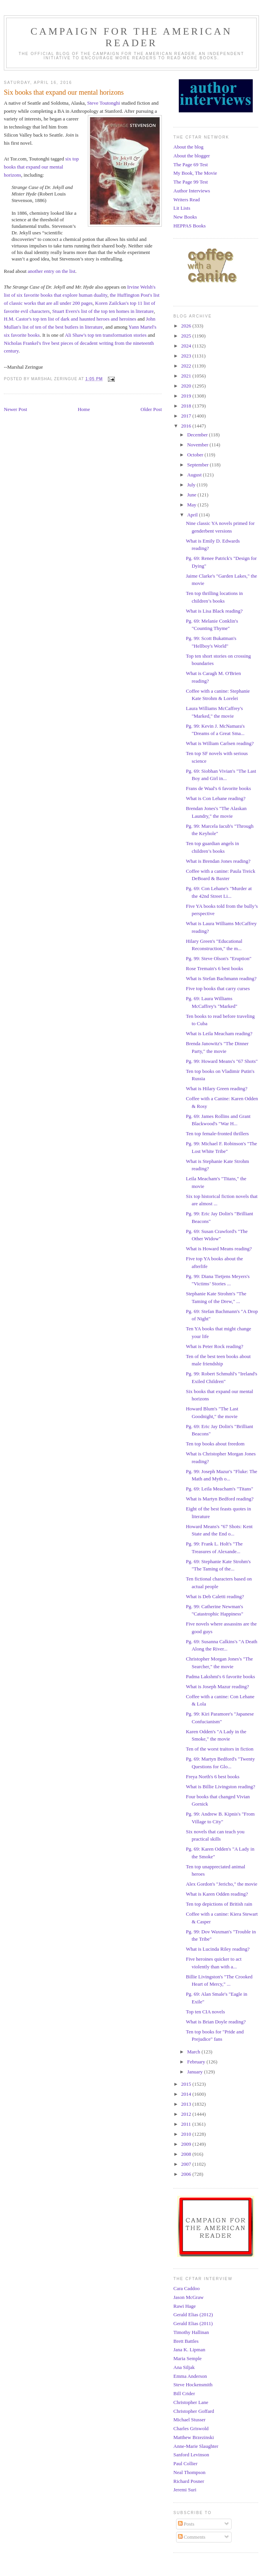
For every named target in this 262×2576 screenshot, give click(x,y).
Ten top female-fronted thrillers (217, 1133)
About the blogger (191, 156)
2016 (186, 426)
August (195, 475)
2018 (186, 406)
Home (84, 409)
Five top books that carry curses (218, 988)
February (197, 2062)
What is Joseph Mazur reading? (217, 1686)
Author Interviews (191, 191)
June (192, 495)
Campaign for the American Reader (131, 37)
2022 (186, 366)
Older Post (151, 409)
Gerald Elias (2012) (193, 2314)
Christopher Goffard (193, 2411)
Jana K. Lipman (189, 2349)
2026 (186, 326)
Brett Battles (185, 2341)
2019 (186, 396)
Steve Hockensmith (192, 2384)
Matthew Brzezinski (193, 2437)
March (194, 2052)
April (193, 515)
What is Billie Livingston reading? (220, 1786)
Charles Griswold (190, 2428)
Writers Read (186, 199)
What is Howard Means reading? (219, 1248)
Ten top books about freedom (215, 1444)
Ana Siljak (184, 2367)
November (198, 445)
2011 (186, 2124)
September (198, 465)
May (192, 505)
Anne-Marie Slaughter (195, 2446)
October (196, 455)
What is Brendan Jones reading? (218, 861)
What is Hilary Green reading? (216, 1088)
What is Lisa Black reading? (214, 611)
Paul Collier (185, 2463)
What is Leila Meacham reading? (219, 1033)
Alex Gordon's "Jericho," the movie (221, 1884)
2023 (186, 356)
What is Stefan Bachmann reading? (221, 978)
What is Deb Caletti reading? (215, 1596)
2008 (186, 2154)
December (198, 435)
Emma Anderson (190, 2376)
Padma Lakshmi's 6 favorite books (220, 1676)
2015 (186, 2084)
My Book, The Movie (195, 173)
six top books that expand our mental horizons (41, 167)
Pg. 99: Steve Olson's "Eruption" (218, 958)
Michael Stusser (189, 2419)
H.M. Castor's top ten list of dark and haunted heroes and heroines (70, 319)
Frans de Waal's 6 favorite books (218, 788)
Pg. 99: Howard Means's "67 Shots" (221, 1061)
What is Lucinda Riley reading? (217, 1949)
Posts (186, 2524)
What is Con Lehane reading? (215, 798)
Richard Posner (188, 2481)
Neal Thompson (189, 2472)
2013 (186, 2104)
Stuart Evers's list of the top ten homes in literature (103, 311)
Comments (192, 2537)
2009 (186, 2144)
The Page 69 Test (190, 164)
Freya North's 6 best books (212, 1776)
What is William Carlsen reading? (220, 743)
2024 (186, 346)
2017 (186, 416)
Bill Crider (184, 2393)
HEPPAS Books (189, 226)
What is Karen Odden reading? (217, 1894)
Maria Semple (187, 2358)
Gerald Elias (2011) (193, 2323)
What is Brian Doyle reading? (215, 2022)
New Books (185, 217)
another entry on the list (51, 271)
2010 (186, 2134)
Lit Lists (181, 208)
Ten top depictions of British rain (219, 1904)
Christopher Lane (190, 2402)
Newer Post (15, 409)
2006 (186, 2174)
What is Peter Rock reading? (214, 1346)
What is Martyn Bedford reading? (219, 1499)
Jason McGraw (188, 2297)
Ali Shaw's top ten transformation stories (105, 335)
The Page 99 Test (190, 182)
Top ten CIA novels (205, 2012)
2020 (186, 386)
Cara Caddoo (186, 2288)
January (195, 2072)
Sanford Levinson (191, 2454)
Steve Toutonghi (103, 103)
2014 (186, 2094)
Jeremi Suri (184, 2489)
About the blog (188, 147)
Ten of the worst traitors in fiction (219, 1749)
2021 (186, 376)
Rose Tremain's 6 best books (214, 968)
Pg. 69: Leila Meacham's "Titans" (219, 1489)
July (192, 485)
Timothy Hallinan (191, 2332)
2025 (186, 336)
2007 (186, 2164)
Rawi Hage (184, 2306)
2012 (186, 2114)
